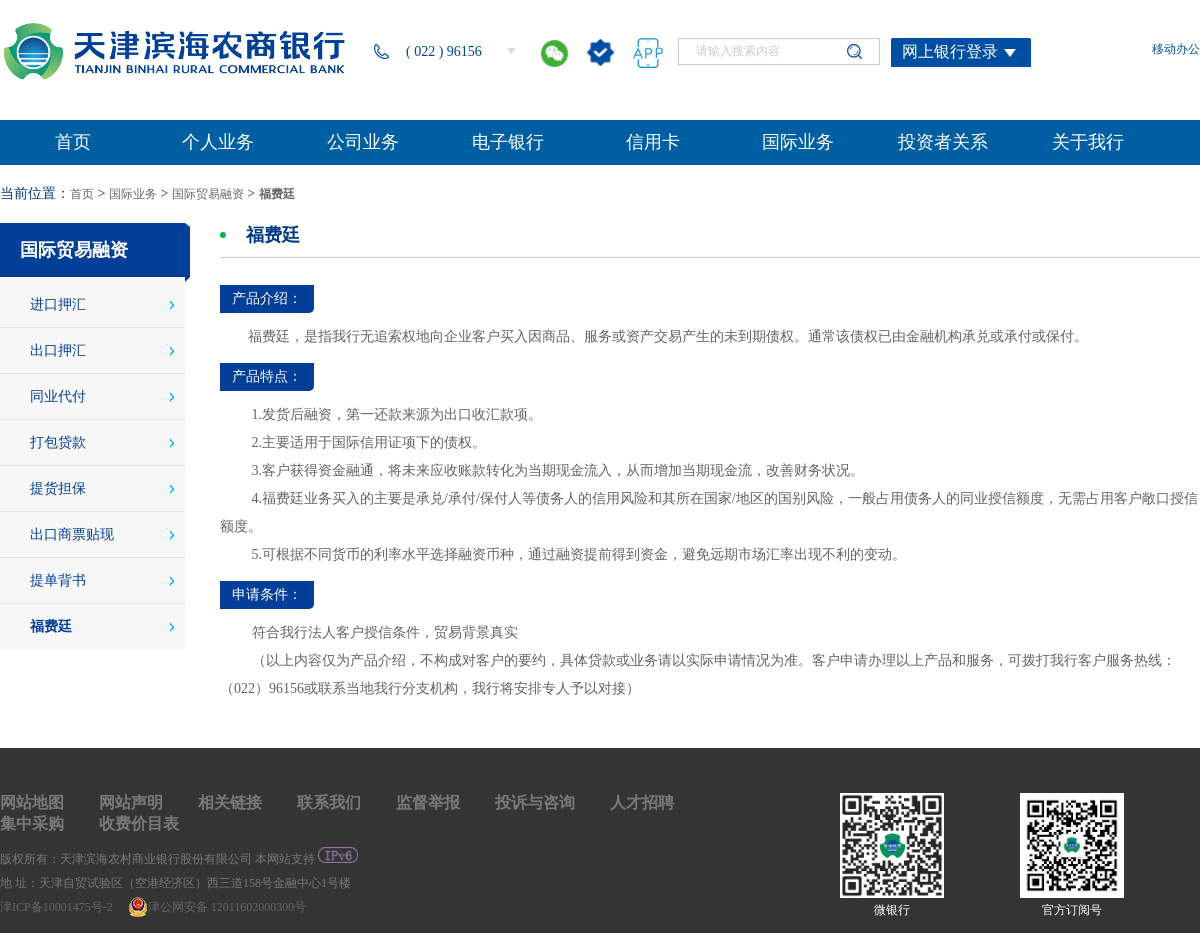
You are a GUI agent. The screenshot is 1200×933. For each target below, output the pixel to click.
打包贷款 (58, 442)
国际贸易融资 (208, 194)
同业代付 (58, 396)
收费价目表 (139, 823)
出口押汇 (58, 350)
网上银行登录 (950, 51)
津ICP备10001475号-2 (58, 907)
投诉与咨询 (535, 802)
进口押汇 (58, 304)
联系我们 (329, 802)
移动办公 (1176, 49)
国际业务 (133, 194)
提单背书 (58, 580)
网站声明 (131, 802)
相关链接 (230, 802)
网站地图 (32, 802)
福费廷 (277, 194)
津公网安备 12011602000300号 (217, 907)
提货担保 (58, 488)
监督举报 (428, 802)
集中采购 (32, 823)
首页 (82, 194)
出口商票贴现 (72, 534)
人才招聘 (642, 802)
